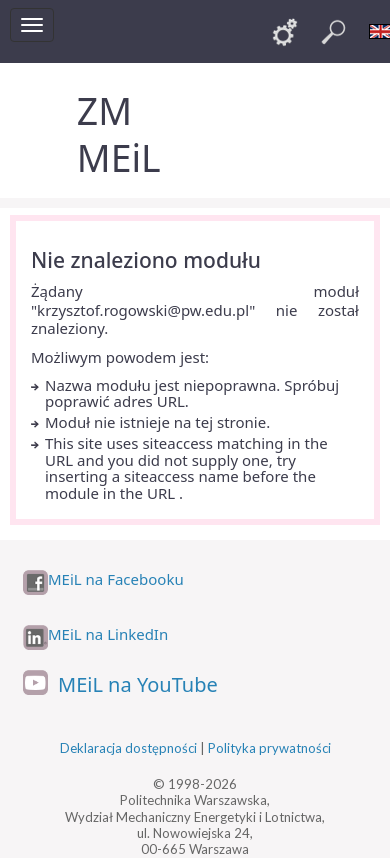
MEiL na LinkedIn (108, 634)
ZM (104, 110)
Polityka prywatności (269, 748)
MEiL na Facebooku (116, 579)
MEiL (119, 157)
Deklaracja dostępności (128, 748)
